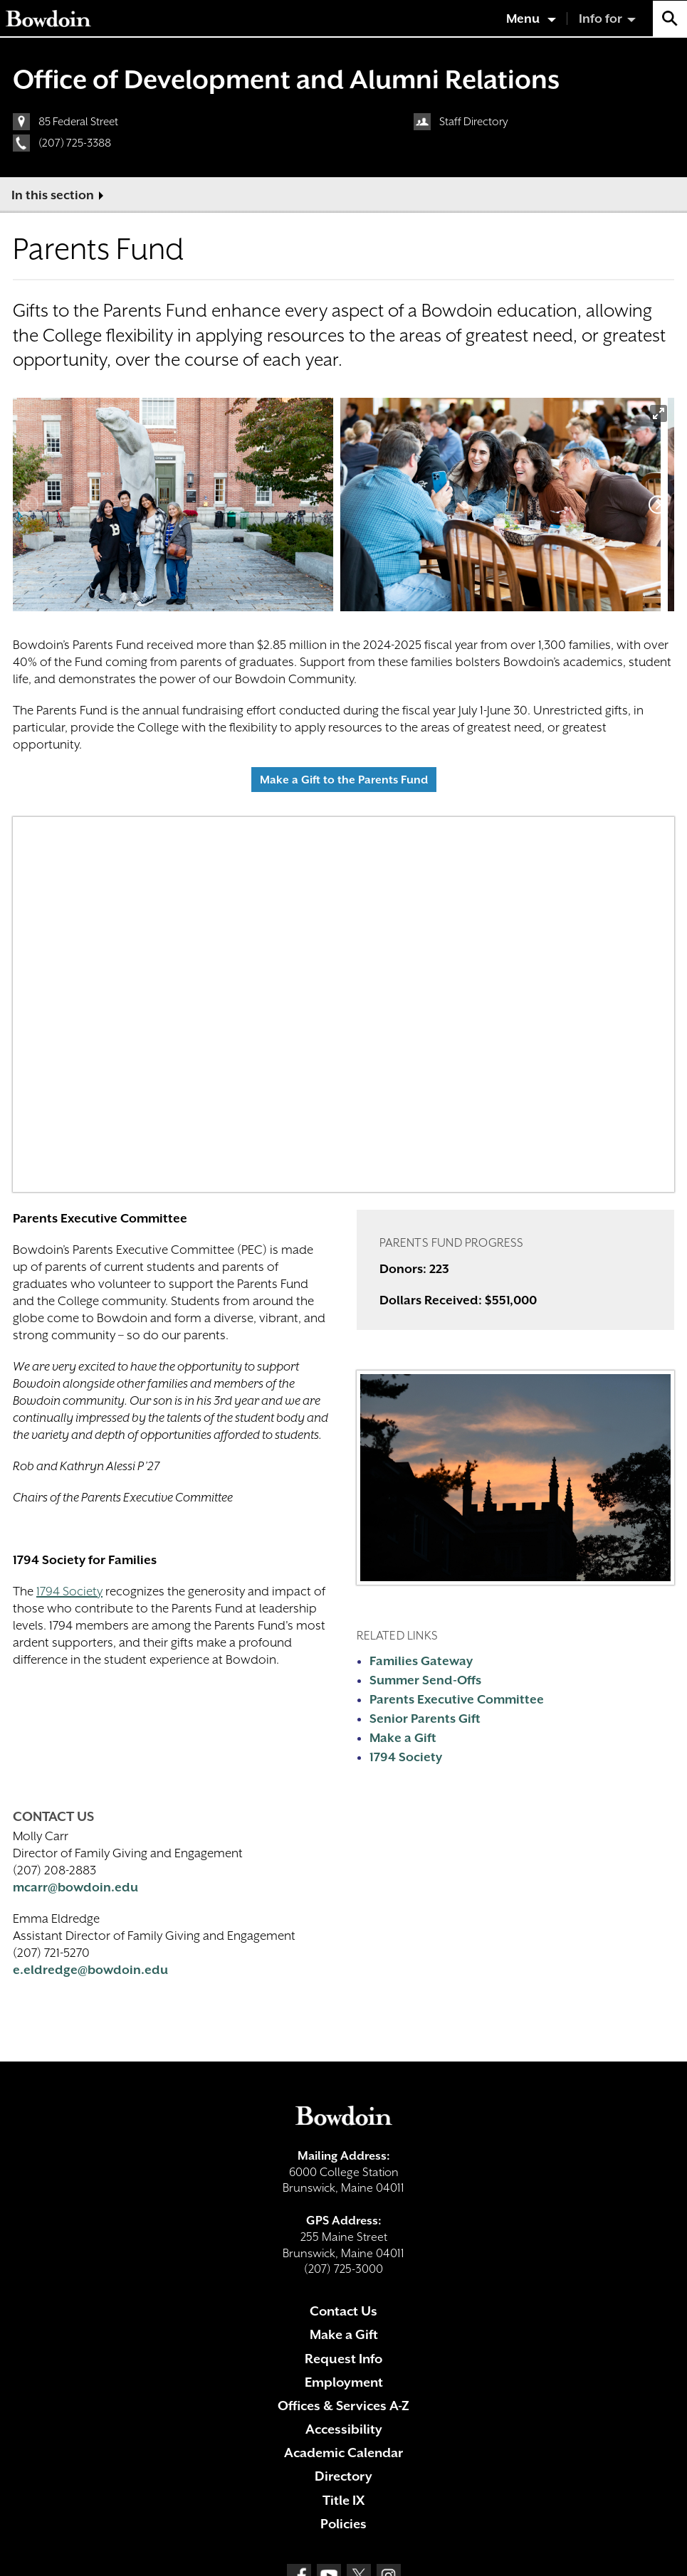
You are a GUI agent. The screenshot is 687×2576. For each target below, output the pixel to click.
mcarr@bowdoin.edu (75, 1887)
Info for (600, 18)
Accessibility (343, 2429)
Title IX (343, 2500)
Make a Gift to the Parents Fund (344, 780)
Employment (344, 2382)
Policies (343, 2523)
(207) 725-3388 (74, 143)
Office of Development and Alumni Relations (286, 79)
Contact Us (343, 2310)
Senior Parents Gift (425, 1718)
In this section (52, 195)
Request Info (343, 2358)
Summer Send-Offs (425, 1680)
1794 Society (69, 1591)
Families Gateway (421, 1661)
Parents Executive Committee (456, 1699)
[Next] (658, 504)
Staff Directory (473, 121)
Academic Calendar (343, 2452)
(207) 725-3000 (343, 2269)
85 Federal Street (78, 121)
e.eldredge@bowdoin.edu (90, 1970)
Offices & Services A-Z (343, 2405)
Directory (343, 2476)
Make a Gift (402, 1738)
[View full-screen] (658, 413)
